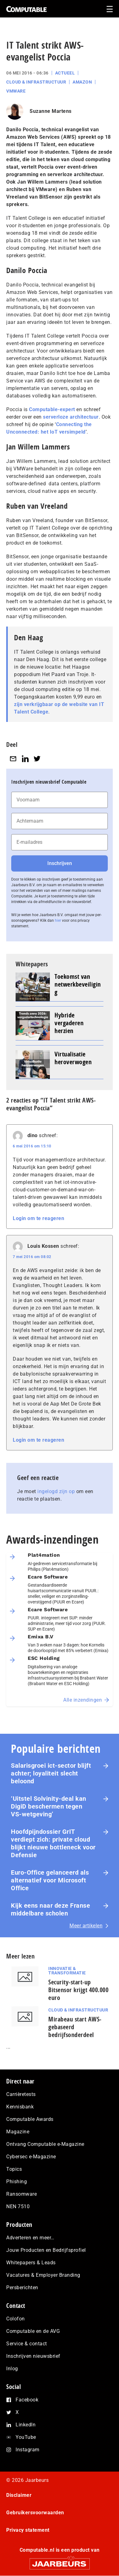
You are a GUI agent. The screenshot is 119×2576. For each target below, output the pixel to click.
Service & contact (26, 2344)
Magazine (17, 2132)
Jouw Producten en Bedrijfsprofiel (46, 2250)
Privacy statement (28, 2530)
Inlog (12, 2369)
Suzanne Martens (51, 111)
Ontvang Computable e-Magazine (45, 2144)
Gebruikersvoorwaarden (35, 2513)
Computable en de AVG (33, 2331)
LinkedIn (26, 2425)
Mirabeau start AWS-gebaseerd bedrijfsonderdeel (75, 2027)
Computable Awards (30, 2119)
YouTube (26, 2437)
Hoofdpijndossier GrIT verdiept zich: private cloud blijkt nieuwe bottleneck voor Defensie (53, 1843)
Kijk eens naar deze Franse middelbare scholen (50, 1909)
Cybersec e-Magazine (31, 2157)
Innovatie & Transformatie (67, 1970)
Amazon (82, 81)
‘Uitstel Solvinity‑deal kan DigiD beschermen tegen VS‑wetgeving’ (48, 1806)
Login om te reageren (38, 1218)
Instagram (28, 2450)
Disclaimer (18, 2495)
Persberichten (22, 2287)
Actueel (65, 72)
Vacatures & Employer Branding (43, 2275)
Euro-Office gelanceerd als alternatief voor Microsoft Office (50, 1880)
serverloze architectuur (71, 417)
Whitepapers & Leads (31, 2263)
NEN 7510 (18, 2206)
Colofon (15, 2319)
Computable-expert (52, 409)
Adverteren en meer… (30, 2238)
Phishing (16, 2181)
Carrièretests (21, 2094)
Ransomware (21, 2194)
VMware (16, 91)
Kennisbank (20, 2107)
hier (58, 920)
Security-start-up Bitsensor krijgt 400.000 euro (78, 1990)
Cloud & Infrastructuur (36, 81)
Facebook (27, 2400)
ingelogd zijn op (56, 1491)
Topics (14, 2169)
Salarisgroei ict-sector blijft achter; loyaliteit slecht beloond (51, 1773)
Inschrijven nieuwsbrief (33, 2356)
